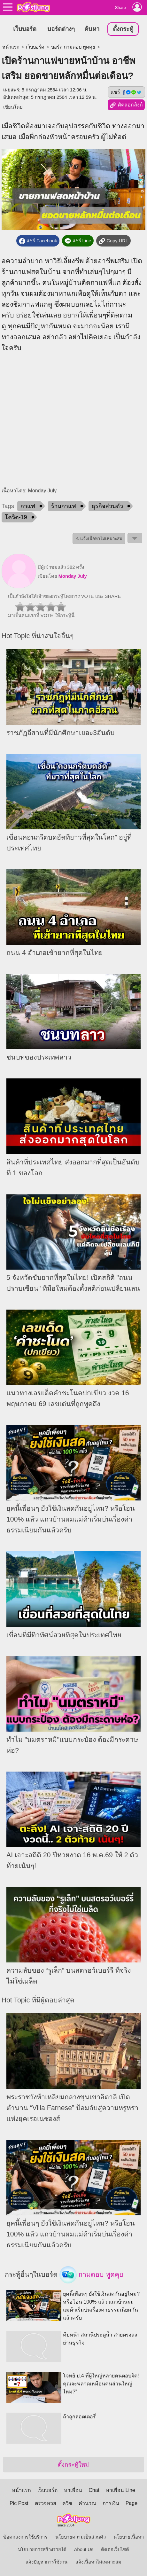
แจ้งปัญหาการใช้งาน (46, 2561)
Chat (94, 2490)
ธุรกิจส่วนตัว (107, 506)
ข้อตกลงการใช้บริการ (25, 2537)
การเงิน (111, 2503)
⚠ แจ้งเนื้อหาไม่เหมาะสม (99, 538)
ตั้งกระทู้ (123, 29)
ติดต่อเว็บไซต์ (115, 2549)
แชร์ (126, 92)
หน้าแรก (10, 47)
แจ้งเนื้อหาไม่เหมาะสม (98, 2561)
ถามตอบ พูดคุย (91, 2274)
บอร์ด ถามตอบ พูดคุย (73, 47)
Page (131, 2503)
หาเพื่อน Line (120, 2490)
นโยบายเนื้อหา (128, 2537)
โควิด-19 (16, 517)
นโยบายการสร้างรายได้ (42, 2549)
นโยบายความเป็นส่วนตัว (80, 2537)
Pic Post (19, 2503)
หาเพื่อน (73, 2490)
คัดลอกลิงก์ (126, 105)
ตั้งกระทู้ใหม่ (73, 2464)
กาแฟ (27, 506)
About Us (83, 2549)
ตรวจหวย (45, 2503)
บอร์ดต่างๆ (61, 29)
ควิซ (67, 2503)
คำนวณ (87, 2503)
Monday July (72, 576)
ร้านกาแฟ (63, 506)
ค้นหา (91, 29)
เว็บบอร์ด (24, 29)
